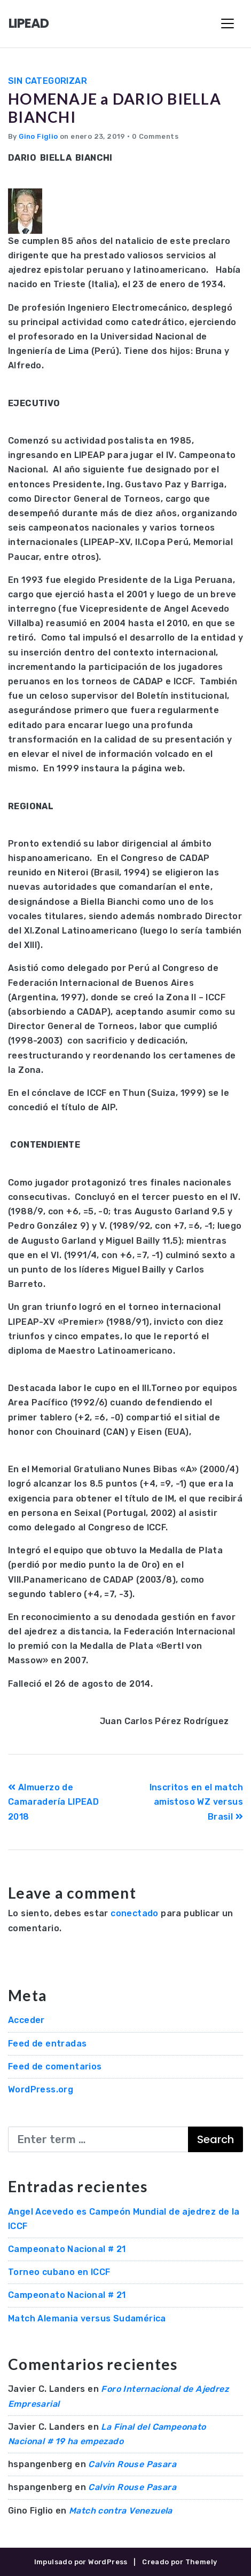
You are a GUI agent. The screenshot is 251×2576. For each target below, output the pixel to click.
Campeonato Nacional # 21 (67, 2249)
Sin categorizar (47, 81)
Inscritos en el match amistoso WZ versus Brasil (196, 1801)
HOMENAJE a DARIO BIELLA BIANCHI (114, 108)
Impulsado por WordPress (81, 2562)
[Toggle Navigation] (227, 23)
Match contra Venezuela (120, 2511)
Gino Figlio (38, 136)
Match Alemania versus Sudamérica (87, 2318)
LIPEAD (29, 23)
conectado (135, 1913)
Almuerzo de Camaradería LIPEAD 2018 (53, 1801)
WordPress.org (40, 2089)
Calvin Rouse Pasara (132, 2464)
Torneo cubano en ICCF (59, 2272)
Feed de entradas (47, 2043)
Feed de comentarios (55, 2066)
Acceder (26, 2020)
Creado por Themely (179, 2562)
